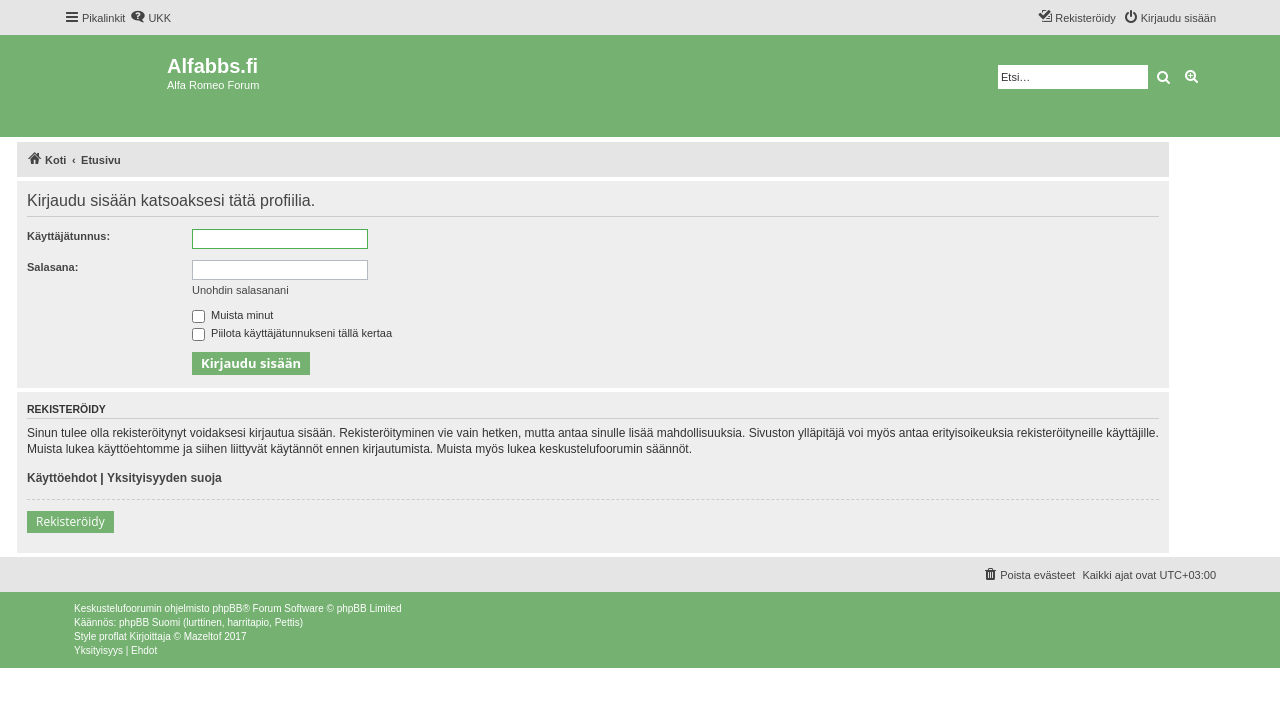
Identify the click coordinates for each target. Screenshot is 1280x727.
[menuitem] (150, 18)
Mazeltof (203, 636)
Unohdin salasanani (240, 290)
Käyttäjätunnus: (68, 236)
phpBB (227, 608)
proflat (113, 636)
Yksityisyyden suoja (164, 478)
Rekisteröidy (70, 521)
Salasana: (52, 267)
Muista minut (232, 315)
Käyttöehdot (62, 478)
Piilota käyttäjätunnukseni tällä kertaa (292, 333)
